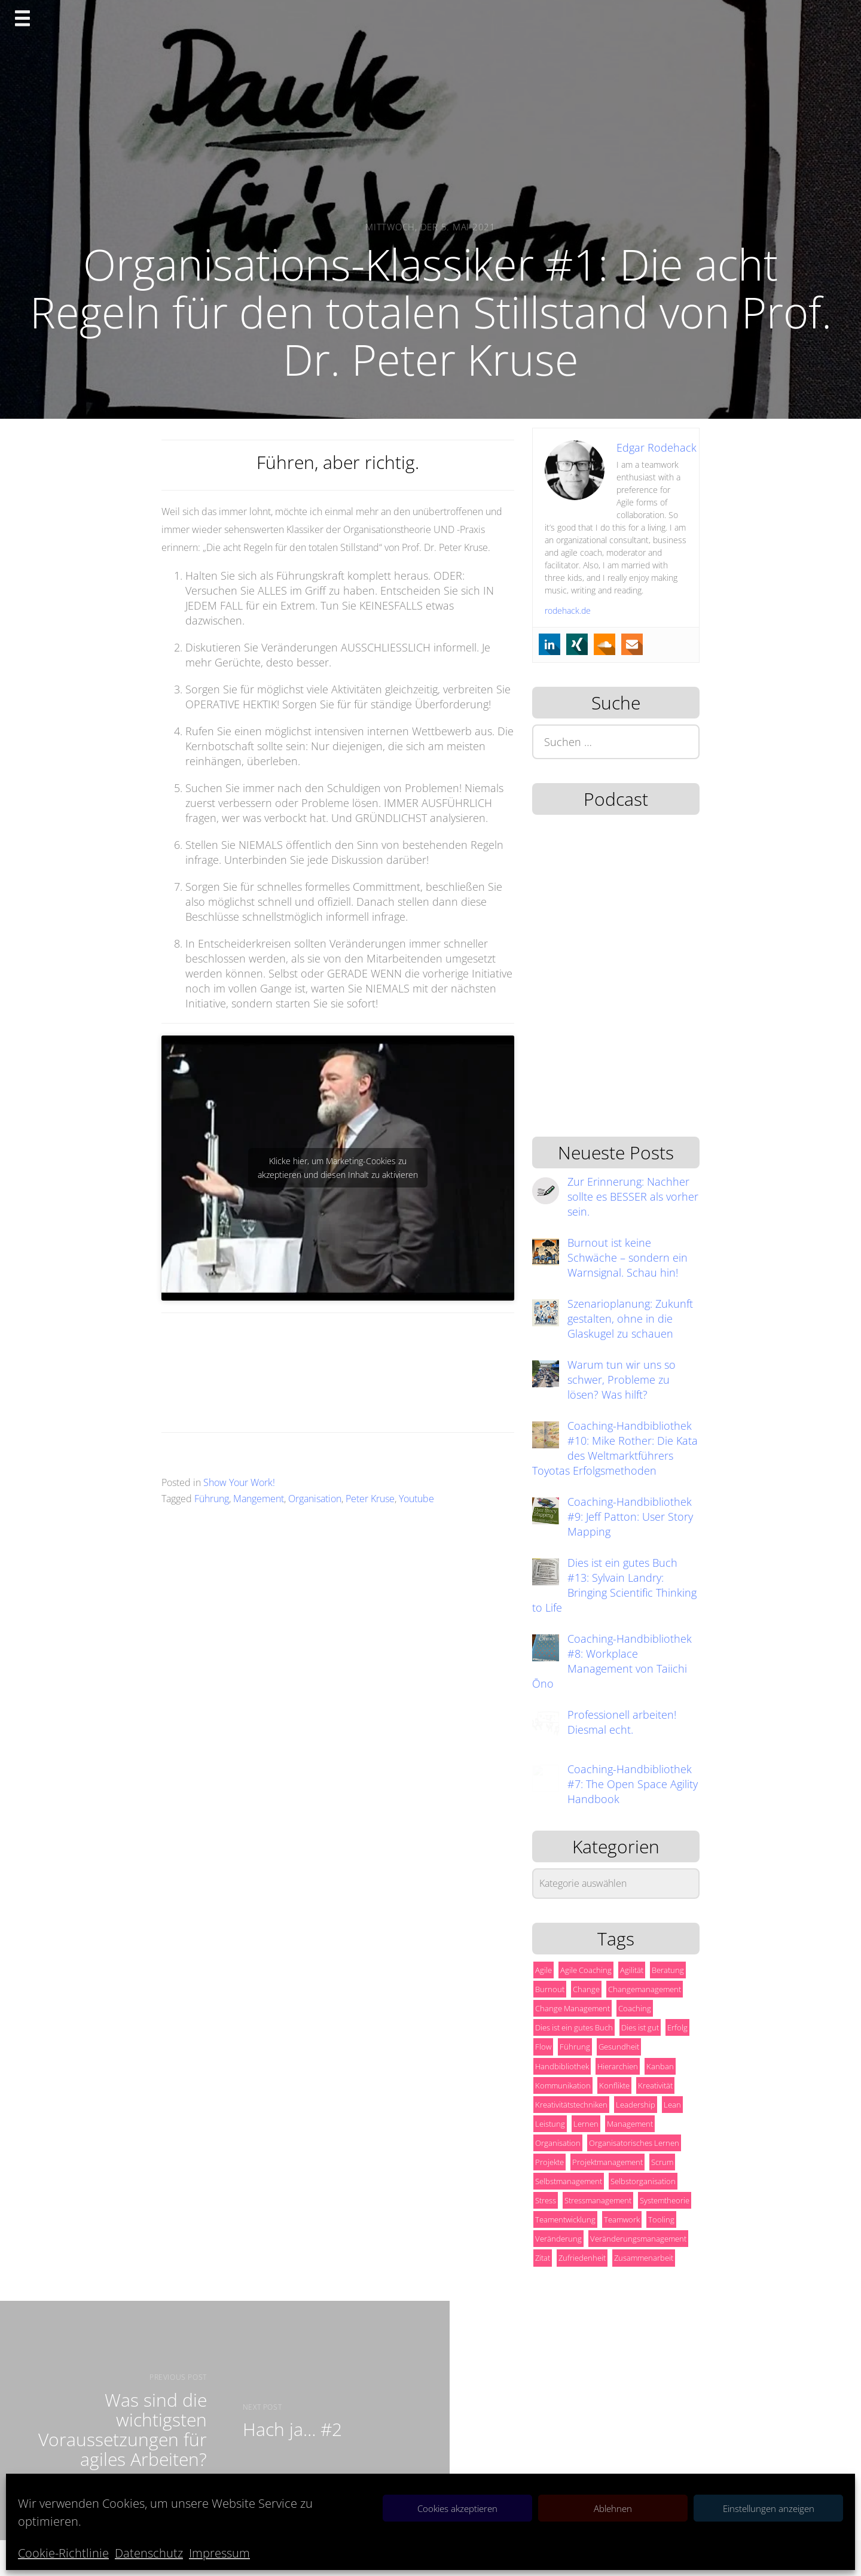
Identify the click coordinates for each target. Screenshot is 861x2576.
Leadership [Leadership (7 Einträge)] (635, 2104)
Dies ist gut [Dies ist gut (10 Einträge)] (640, 2027)
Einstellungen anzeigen (768, 2508)
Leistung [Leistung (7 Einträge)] (550, 2123)
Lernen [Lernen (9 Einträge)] (586, 2123)
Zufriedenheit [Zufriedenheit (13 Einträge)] (582, 2257)
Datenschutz (149, 2553)
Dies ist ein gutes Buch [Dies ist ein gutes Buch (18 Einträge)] (574, 2027)
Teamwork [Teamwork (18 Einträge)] (622, 2219)
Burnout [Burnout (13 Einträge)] (549, 1989)
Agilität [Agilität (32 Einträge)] (631, 1970)
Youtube (416, 1498)
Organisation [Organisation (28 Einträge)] (558, 2142)
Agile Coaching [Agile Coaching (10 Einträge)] (586, 1970)
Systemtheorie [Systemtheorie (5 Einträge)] (664, 2200)
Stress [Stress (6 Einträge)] (545, 2200)
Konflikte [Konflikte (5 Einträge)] (614, 2085)
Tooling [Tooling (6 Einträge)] (661, 2219)
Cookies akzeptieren (457, 2508)
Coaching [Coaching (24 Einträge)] (634, 2008)
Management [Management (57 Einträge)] (630, 2123)
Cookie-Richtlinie (63, 2553)
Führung (211, 1498)
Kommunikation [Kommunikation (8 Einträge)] (563, 2085)
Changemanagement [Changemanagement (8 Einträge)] (644, 1989)
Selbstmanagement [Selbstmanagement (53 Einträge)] (568, 2181)
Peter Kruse (370, 1498)
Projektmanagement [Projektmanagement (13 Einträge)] (607, 2162)
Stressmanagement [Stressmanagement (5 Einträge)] (597, 2200)
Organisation (314, 1498)
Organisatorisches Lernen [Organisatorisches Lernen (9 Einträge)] (634, 2142)
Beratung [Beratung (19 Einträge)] (668, 1970)
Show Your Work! (239, 1482)
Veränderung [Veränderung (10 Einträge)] (558, 2238)
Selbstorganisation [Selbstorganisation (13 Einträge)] (643, 2181)
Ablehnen (613, 2508)
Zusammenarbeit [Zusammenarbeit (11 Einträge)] (643, 2257)
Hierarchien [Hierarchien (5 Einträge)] (617, 2066)
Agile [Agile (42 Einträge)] (543, 1970)
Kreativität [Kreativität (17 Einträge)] (655, 2085)
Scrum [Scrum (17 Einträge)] (662, 2162)
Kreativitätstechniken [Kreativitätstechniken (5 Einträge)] (571, 2104)
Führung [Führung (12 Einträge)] (575, 2046)
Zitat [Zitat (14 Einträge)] (542, 2257)
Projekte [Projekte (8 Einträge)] (549, 2162)
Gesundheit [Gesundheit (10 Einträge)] (619, 2046)
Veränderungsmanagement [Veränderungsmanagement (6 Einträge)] (638, 2238)
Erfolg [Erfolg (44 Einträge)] (677, 2027)
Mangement (258, 1498)
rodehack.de (568, 610)
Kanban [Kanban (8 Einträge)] (660, 2066)
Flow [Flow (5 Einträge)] (543, 2046)
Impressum (219, 2553)
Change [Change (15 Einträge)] (586, 1989)
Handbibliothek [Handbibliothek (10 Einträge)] (562, 2066)
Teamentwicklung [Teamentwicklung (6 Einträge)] (565, 2219)
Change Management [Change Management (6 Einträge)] (572, 2008)
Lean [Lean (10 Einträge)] (672, 2104)
